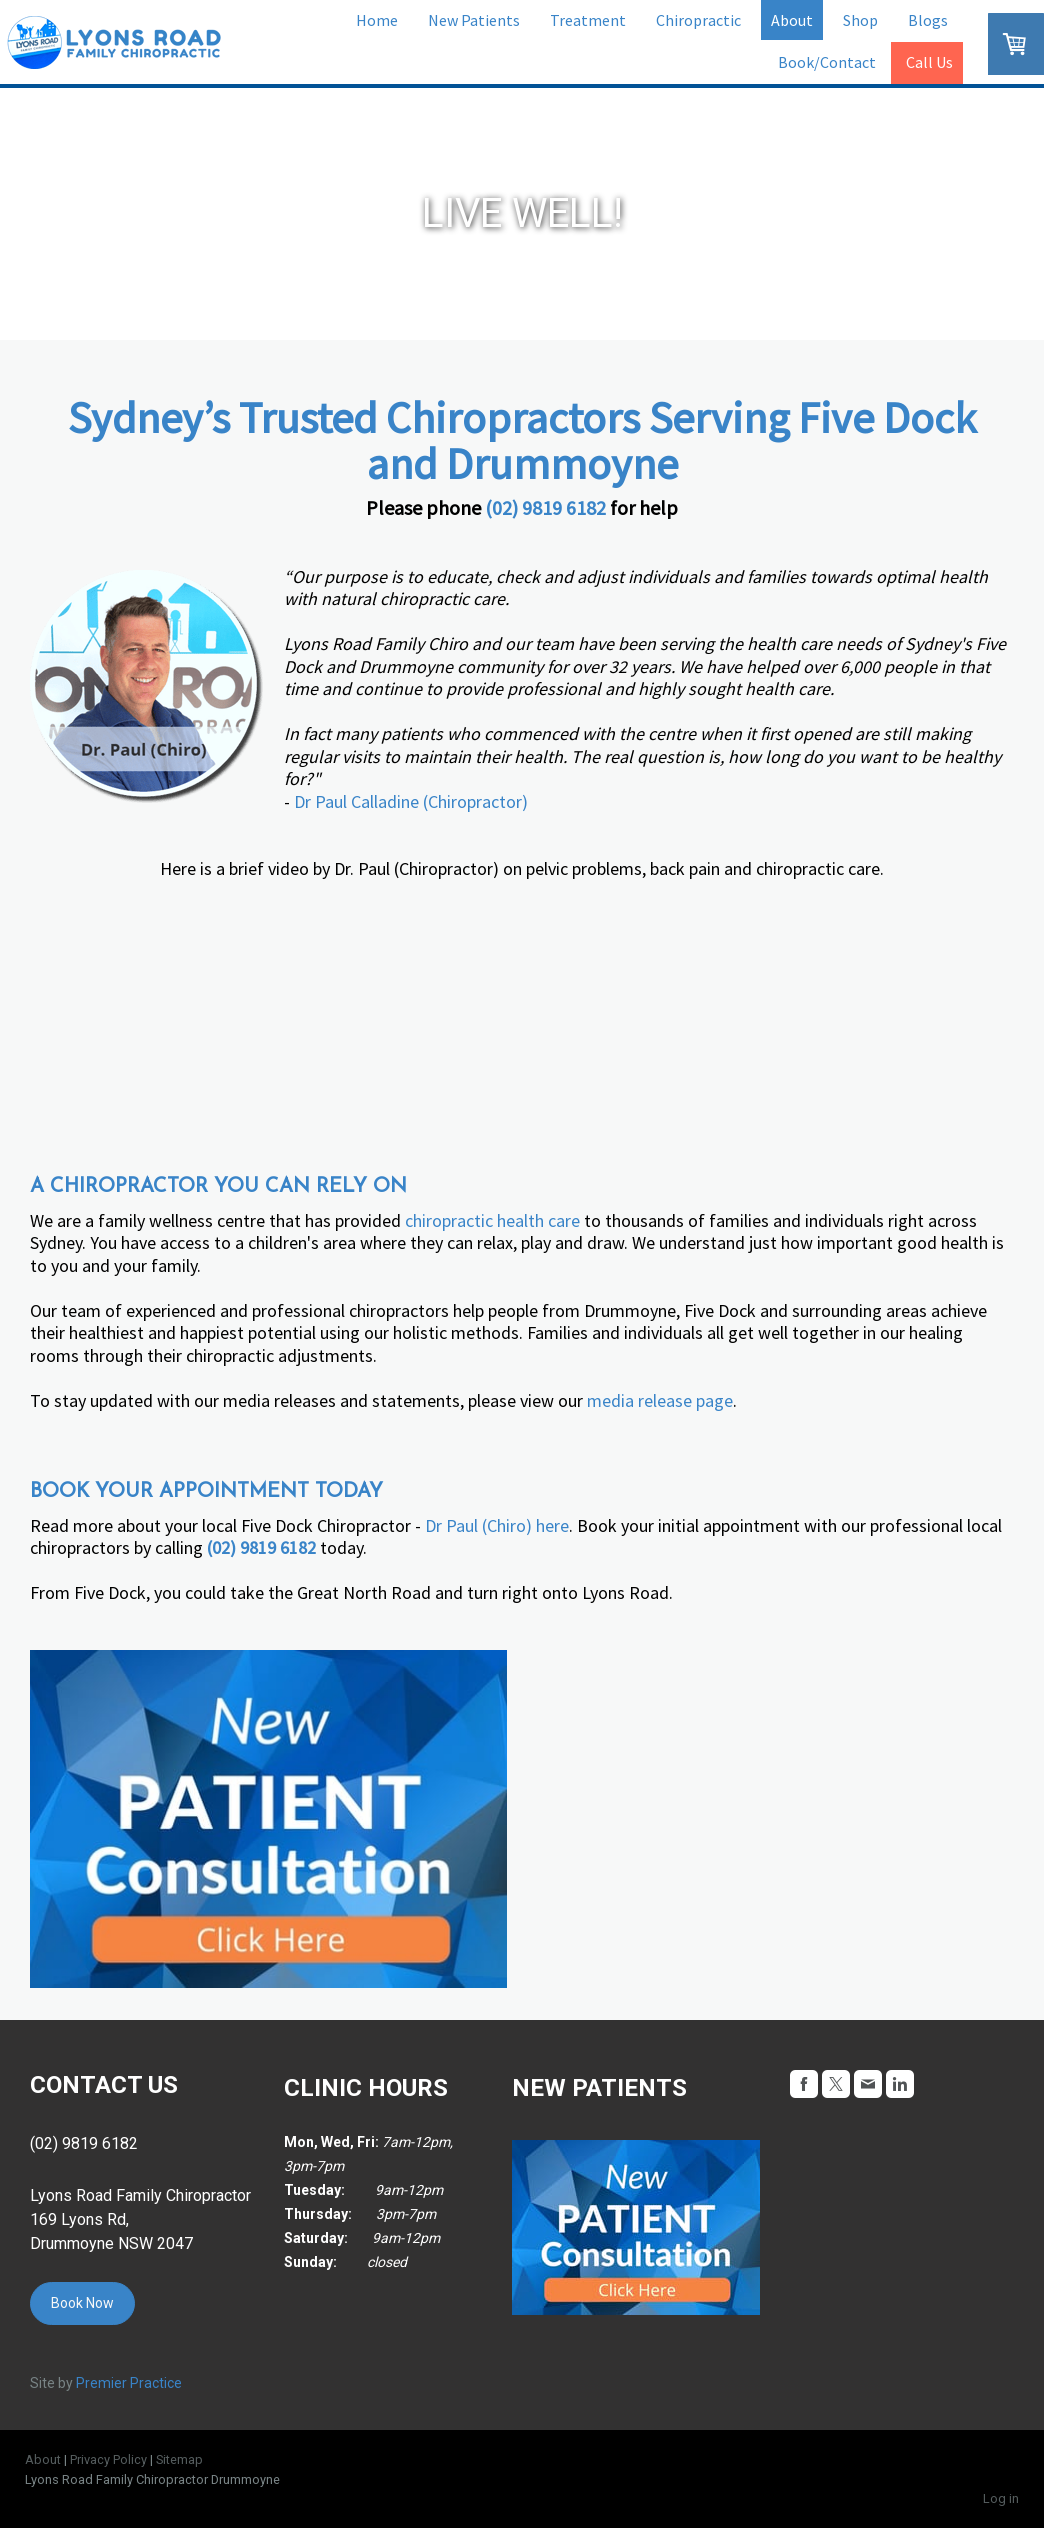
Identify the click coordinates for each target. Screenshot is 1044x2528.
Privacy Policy (108, 2459)
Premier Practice (129, 2383)
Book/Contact (827, 62)
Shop (860, 20)
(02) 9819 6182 (545, 507)
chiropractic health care (492, 1220)
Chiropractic (698, 20)
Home (377, 20)
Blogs (928, 20)
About (792, 20)
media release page (660, 1400)
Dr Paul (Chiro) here (497, 1525)
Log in (1001, 2498)
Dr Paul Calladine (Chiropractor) (411, 801)
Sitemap (179, 2459)
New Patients (474, 20)
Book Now (82, 2303)
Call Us (929, 62)
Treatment (588, 20)
